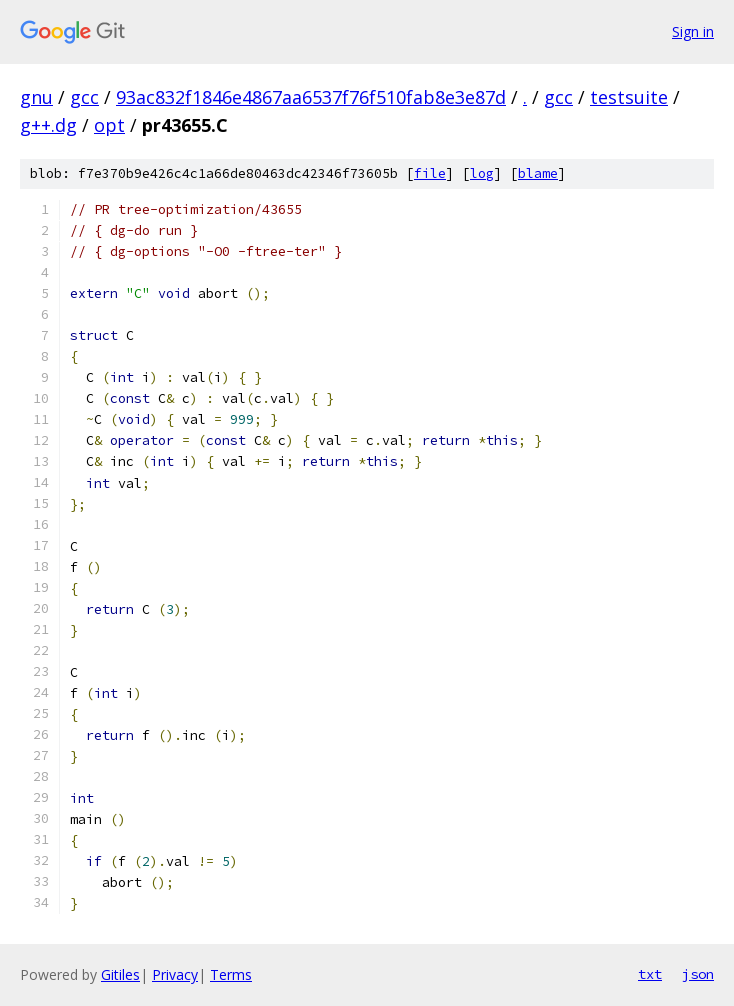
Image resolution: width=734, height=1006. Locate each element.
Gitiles (120, 974)
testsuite (629, 97)
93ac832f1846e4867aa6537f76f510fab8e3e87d (311, 97)
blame (538, 173)
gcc (84, 97)
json (698, 974)
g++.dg (48, 125)
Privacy (175, 974)
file (430, 173)
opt (109, 125)
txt (650, 974)
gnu (36, 97)
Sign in (693, 31)
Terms (231, 974)
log (482, 173)
